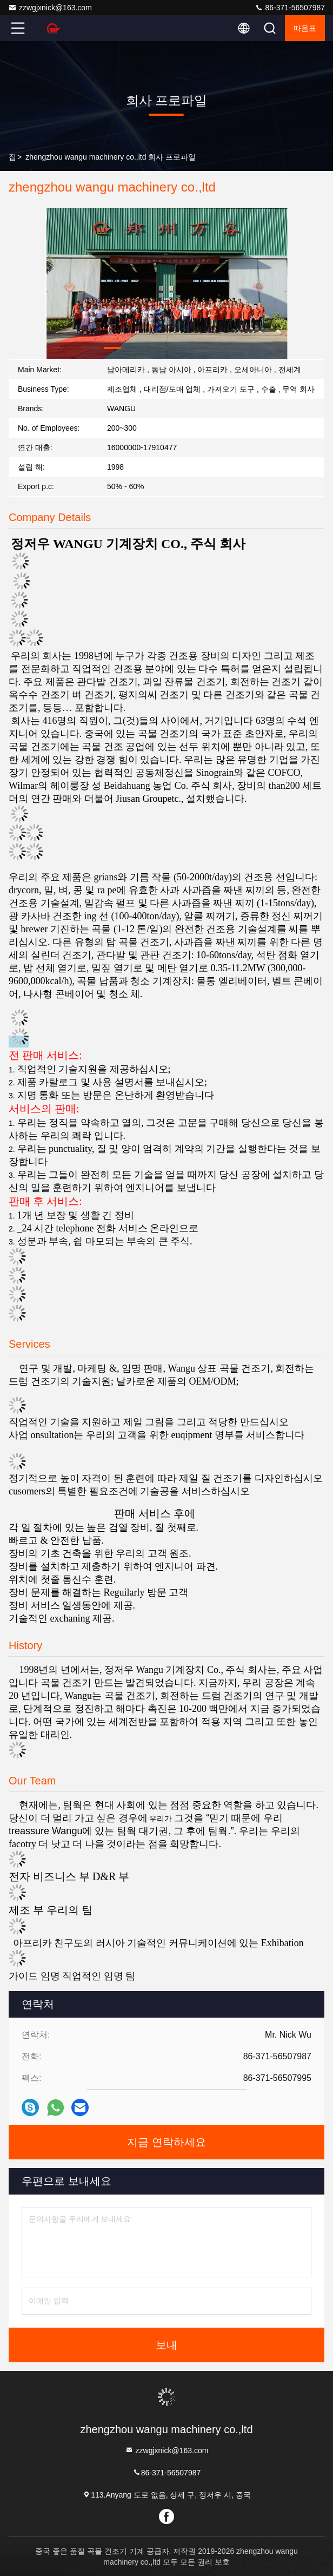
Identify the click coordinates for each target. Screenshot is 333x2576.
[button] (112, 348)
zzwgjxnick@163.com (50, 7)
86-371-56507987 (290, 7)
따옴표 (305, 28)
